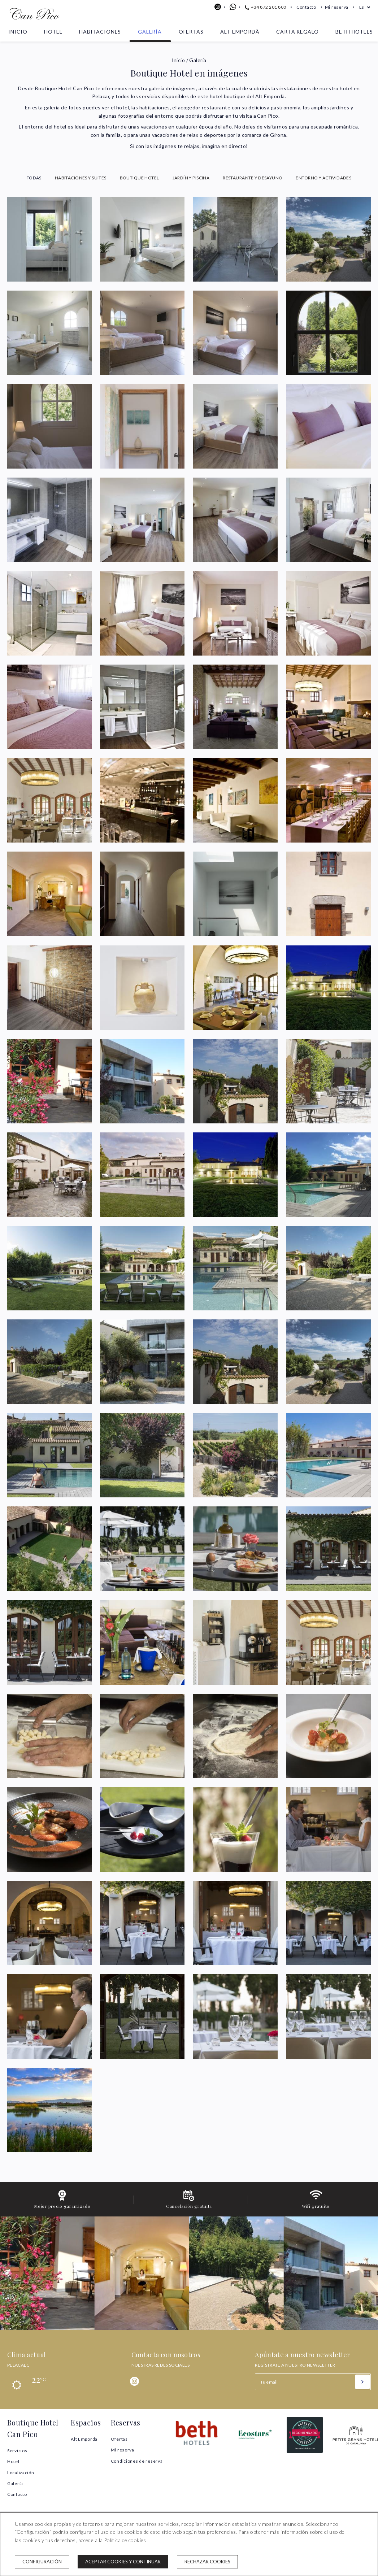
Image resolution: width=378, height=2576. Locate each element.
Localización (20, 2472)
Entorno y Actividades (323, 177)
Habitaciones (100, 32)
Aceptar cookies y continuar (123, 2561)
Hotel (53, 32)
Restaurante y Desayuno (252, 177)
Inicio (17, 32)
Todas (34, 177)
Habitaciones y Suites (81, 177)
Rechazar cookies (207, 2561)
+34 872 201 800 (265, 7)
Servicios (17, 2450)
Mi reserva (336, 7)
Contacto (306, 7)
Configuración (42, 2561)
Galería (150, 32)
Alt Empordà (239, 32)
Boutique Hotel (139, 177)
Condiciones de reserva (137, 2461)
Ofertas (191, 32)
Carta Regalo (297, 32)
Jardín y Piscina (191, 177)
